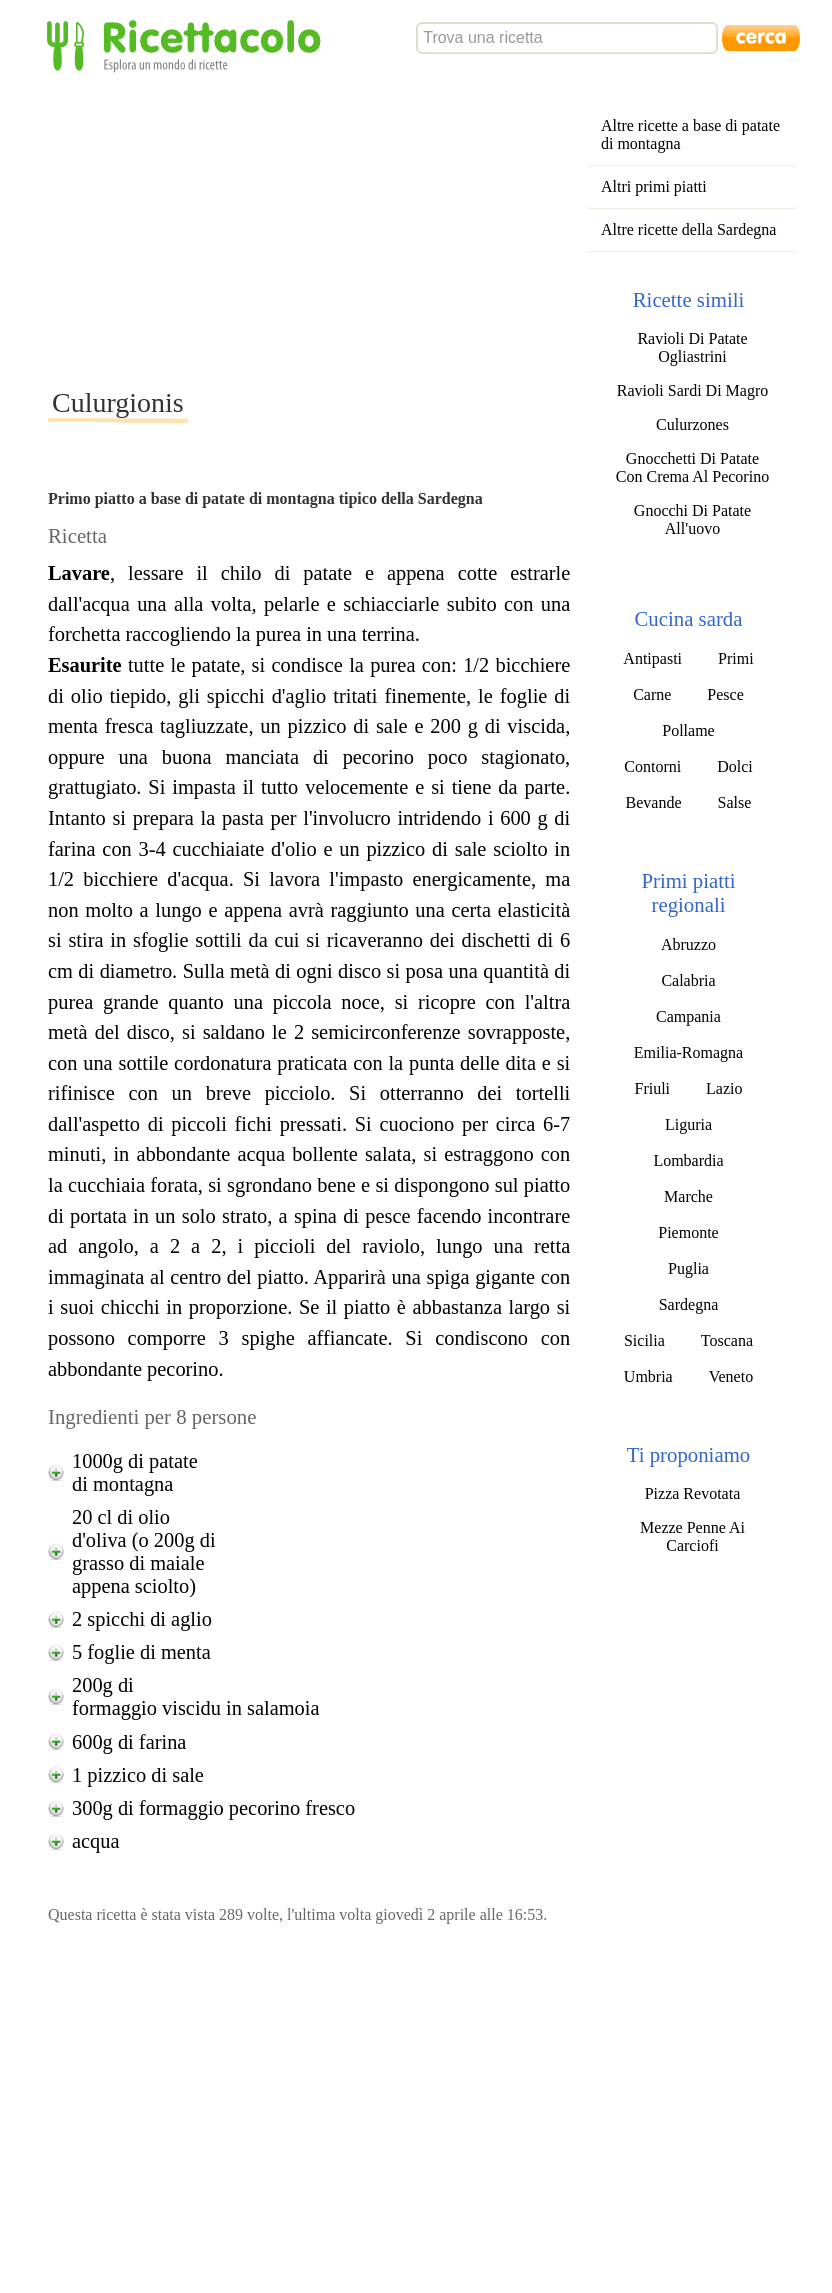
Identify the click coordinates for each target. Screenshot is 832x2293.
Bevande (654, 802)
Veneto (731, 1376)
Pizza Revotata (693, 1493)
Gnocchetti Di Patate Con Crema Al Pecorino (692, 467)
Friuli (652, 1088)
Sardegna (689, 1304)
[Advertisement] (408, 229)
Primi (736, 658)
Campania (688, 1016)
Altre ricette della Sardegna (688, 229)
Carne (652, 694)
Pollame (688, 730)
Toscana (727, 1340)
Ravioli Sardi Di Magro (693, 390)
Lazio (724, 1088)
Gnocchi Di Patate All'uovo (692, 519)
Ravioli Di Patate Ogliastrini (692, 347)
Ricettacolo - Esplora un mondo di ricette (188, 44)
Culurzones (692, 424)
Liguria (688, 1124)
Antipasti (652, 658)
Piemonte (688, 1232)
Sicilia (644, 1340)
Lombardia (688, 1160)
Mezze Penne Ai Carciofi (692, 1536)
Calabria (688, 980)
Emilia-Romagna (688, 1052)
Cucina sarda (688, 618)
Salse (735, 802)
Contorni (652, 766)
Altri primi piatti (654, 186)
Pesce (725, 694)
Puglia (688, 1268)
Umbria (648, 1376)
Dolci (735, 766)
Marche (688, 1196)
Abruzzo (688, 944)
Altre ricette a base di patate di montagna (690, 134)
